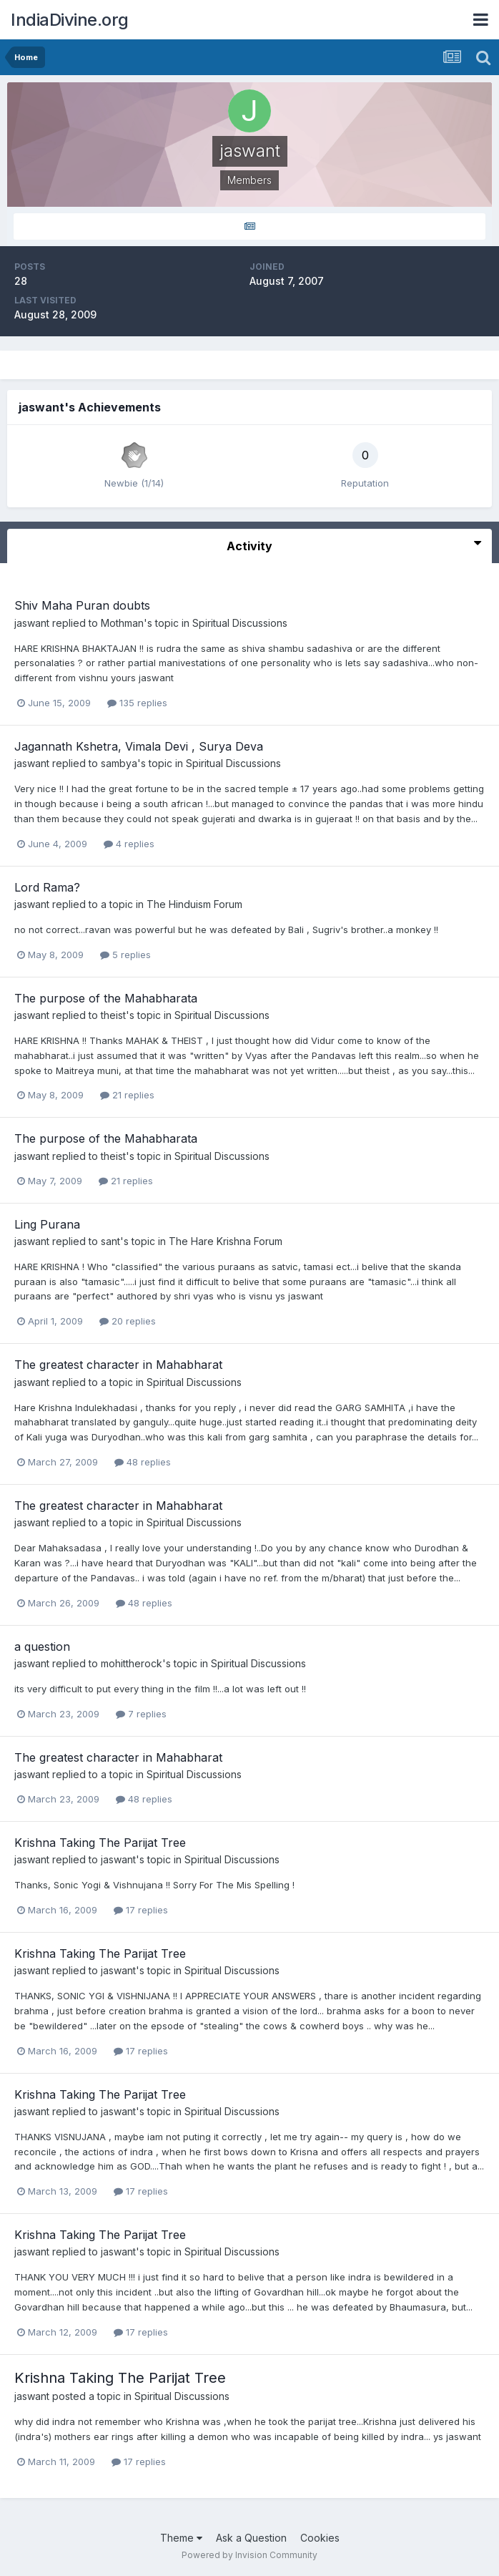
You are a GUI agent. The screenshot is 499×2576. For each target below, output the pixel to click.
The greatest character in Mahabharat (118, 1364)
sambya (119, 763)
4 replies (129, 843)
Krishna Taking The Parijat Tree (100, 1842)
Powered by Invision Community (249, 2555)
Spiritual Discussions (239, 623)
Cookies (320, 2538)
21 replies (127, 1095)
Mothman (122, 623)
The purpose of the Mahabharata (105, 998)
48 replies (142, 1462)
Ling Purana (47, 1224)
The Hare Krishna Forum (225, 1241)
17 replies (141, 1910)
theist (113, 1015)
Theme (181, 2538)
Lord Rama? (47, 887)
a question (42, 1646)
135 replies (137, 702)
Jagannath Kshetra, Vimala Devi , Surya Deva (138, 746)
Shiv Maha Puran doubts (82, 605)
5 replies (125, 954)
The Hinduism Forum (194, 904)
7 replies (141, 1713)
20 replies (127, 1321)
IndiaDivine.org (70, 19)
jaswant (31, 623)
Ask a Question (251, 2538)
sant (110, 1241)
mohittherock (131, 1663)
